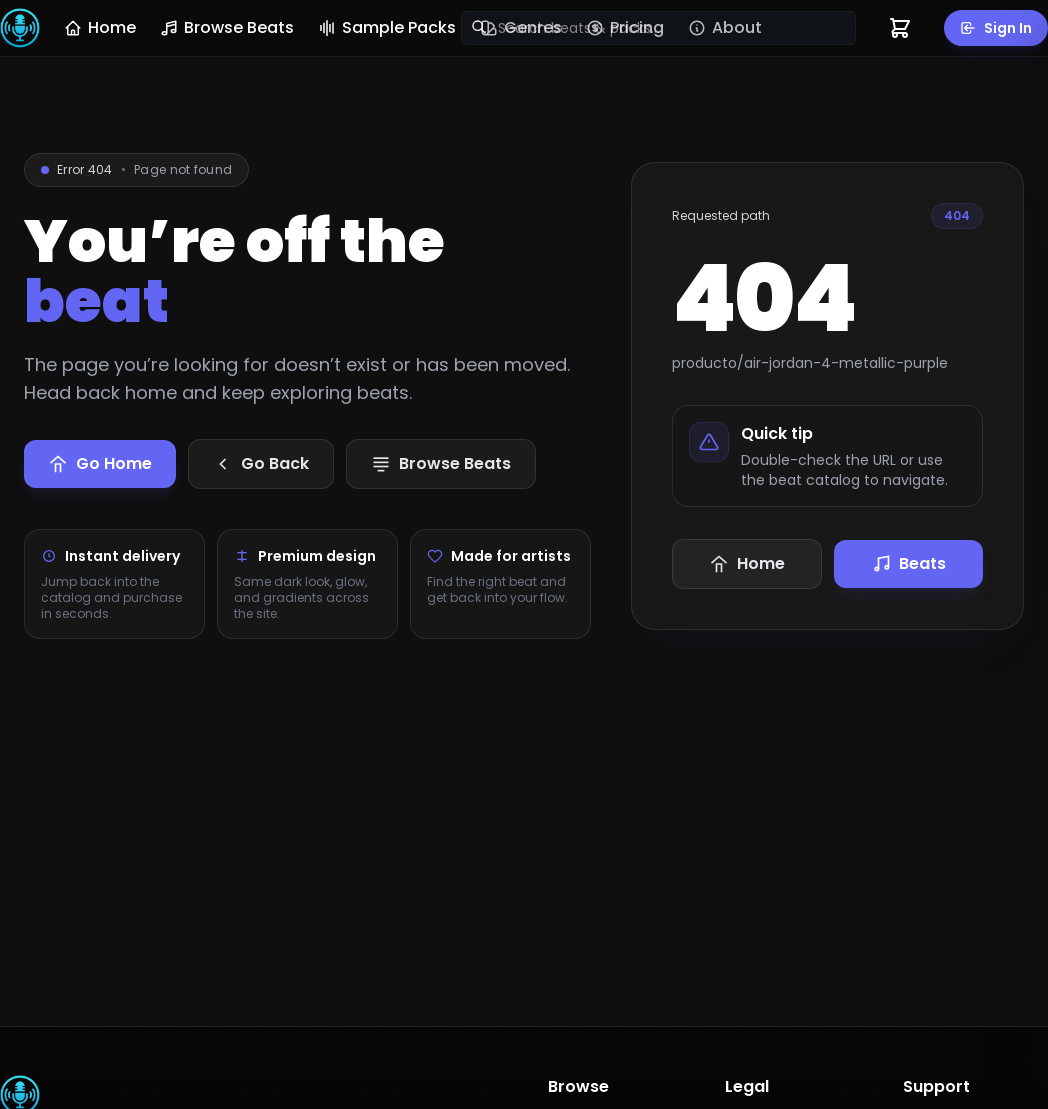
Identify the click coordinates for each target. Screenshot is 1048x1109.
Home (100, 27)
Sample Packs (387, 27)
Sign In (996, 28)
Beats (908, 563)
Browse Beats (227, 27)
